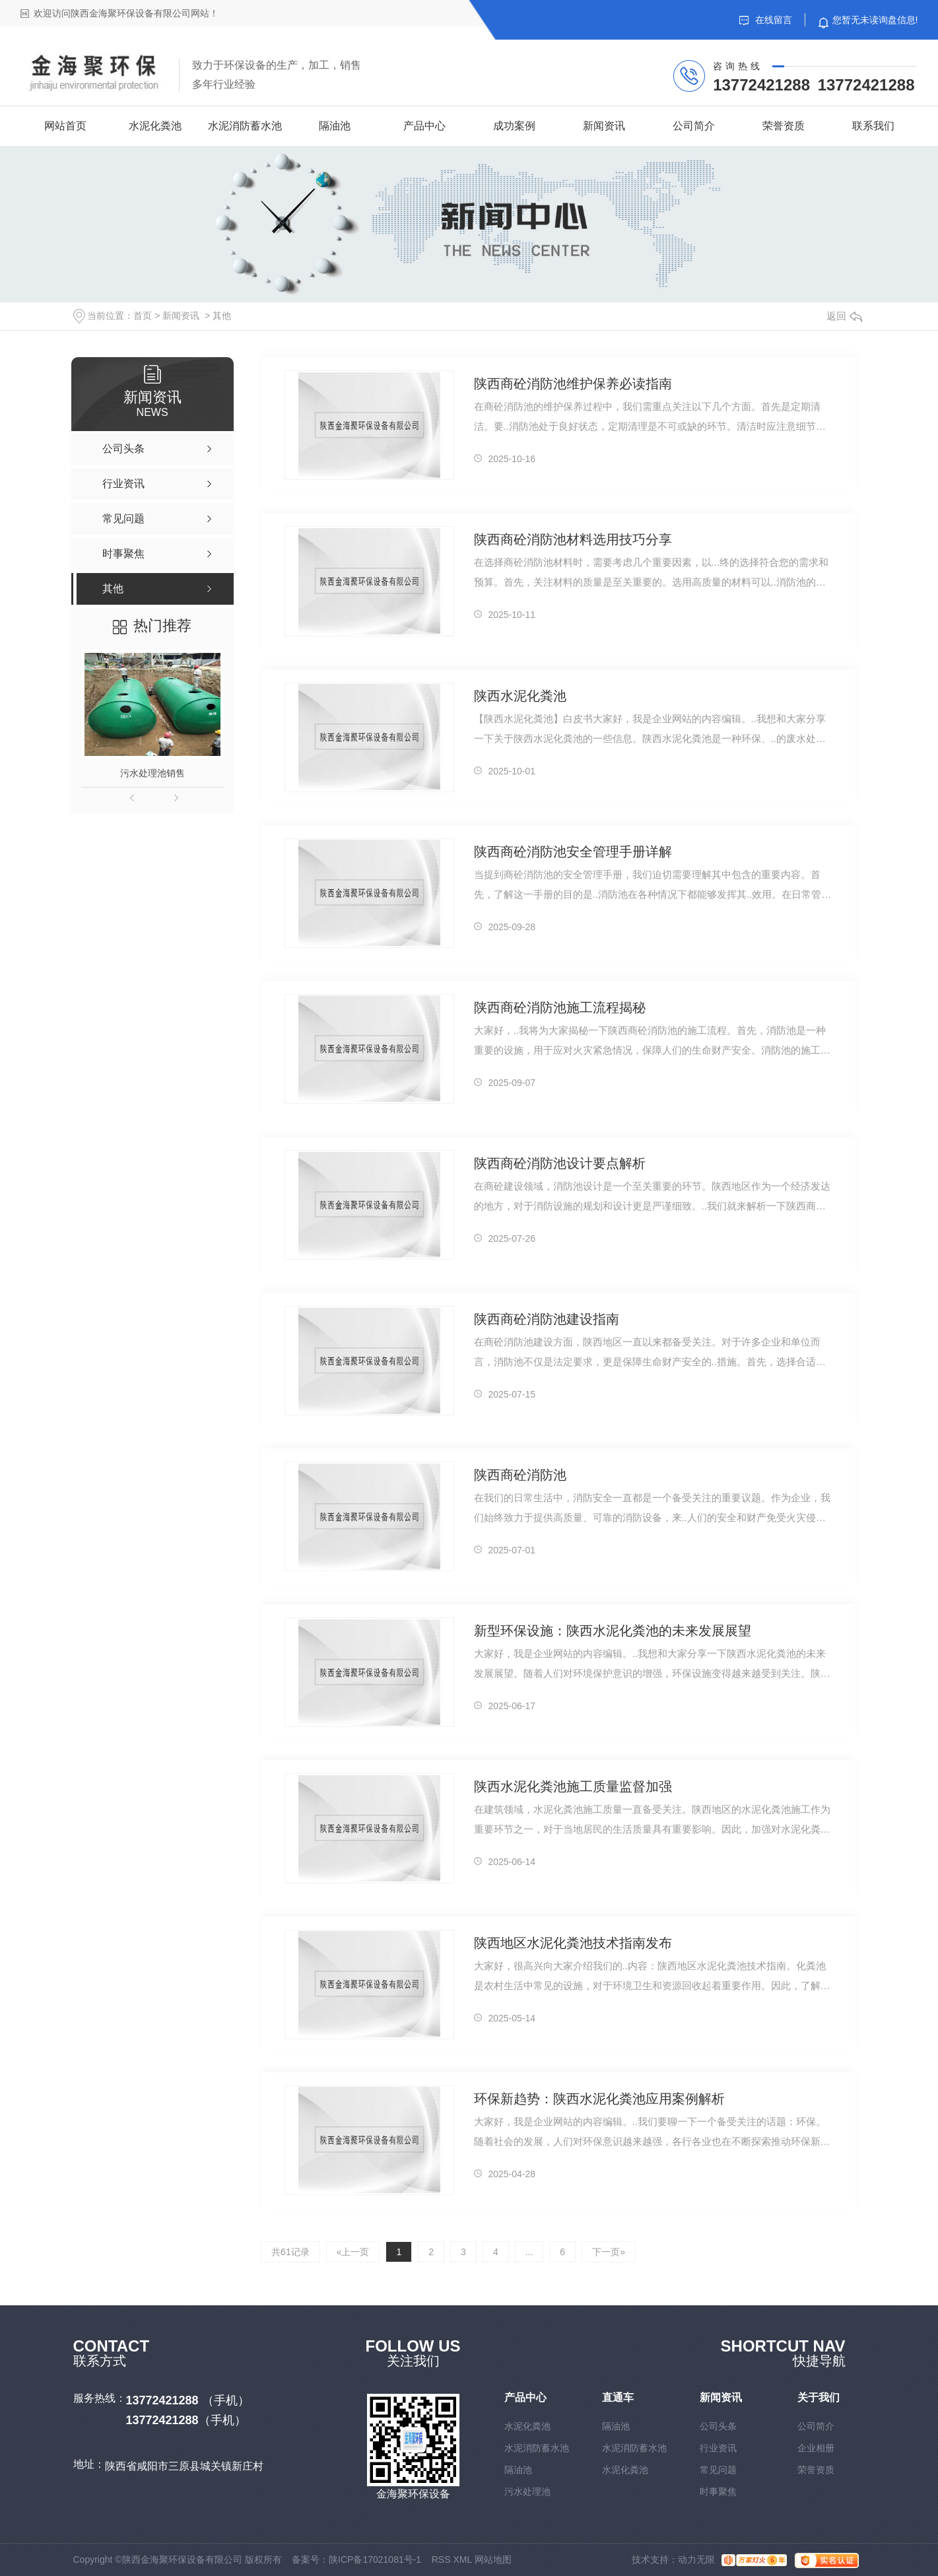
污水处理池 (527, 2491)
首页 (142, 315)
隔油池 (335, 125)
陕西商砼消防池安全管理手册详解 (573, 851)
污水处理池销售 (152, 773)
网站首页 (65, 125)
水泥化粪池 (155, 125)
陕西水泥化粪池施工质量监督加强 (573, 1786)
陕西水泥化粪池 (520, 696)
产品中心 (424, 125)
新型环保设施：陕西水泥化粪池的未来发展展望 (612, 1630)
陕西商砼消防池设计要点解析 (560, 1163)
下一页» (608, 2252)
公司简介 (694, 125)
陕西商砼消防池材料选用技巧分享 (573, 539)
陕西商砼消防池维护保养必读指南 (573, 383)
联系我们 (873, 125)
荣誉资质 (783, 125)
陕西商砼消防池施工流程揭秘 (560, 1007)
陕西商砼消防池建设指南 (546, 1319)
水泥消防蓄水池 (245, 125)
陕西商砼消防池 (520, 1475)
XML (462, 2559)
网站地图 (493, 2559)
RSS (441, 2559)
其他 (222, 315)
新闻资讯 (604, 125)
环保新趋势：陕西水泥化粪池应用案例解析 (599, 2098)
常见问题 (718, 2469)
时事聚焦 (718, 2491)
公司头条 (718, 2426)
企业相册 (815, 2448)
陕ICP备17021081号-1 (375, 2559)
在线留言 (765, 20)
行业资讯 (718, 2448)
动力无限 (696, 2559)
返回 (844, 316)
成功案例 (514, 125)
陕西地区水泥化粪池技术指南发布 (573, 1943)
